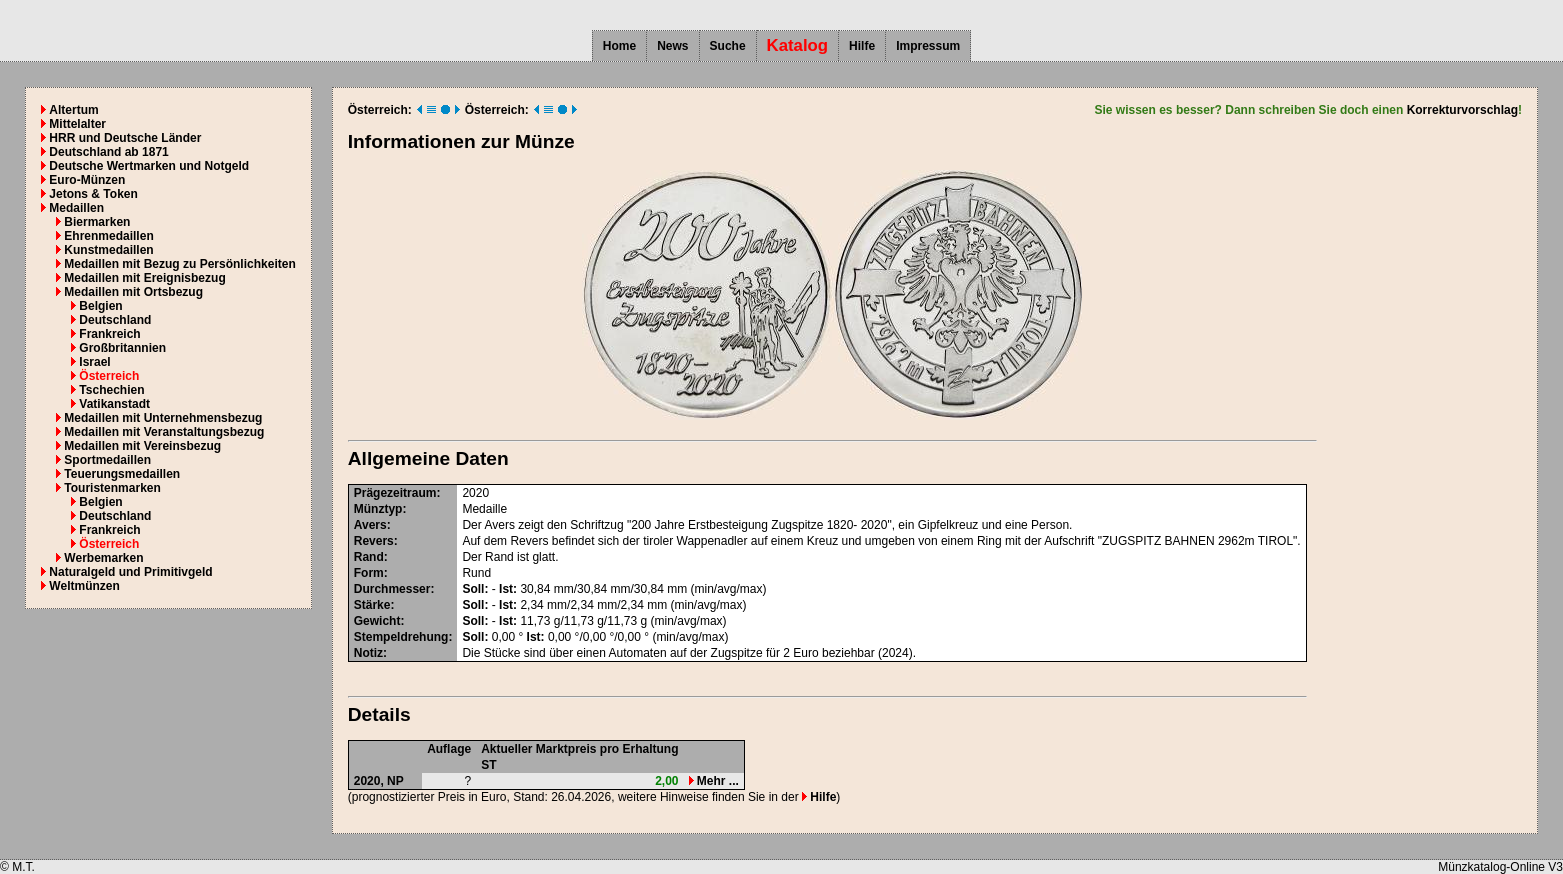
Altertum (73, 110)
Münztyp (378, 509)
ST (488, 765)
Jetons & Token (93, 194)
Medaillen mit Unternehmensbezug (163, 418)
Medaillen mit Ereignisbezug (144, 278)
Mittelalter (77, 124)
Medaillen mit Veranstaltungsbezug (164, 432)
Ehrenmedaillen (108, 236)
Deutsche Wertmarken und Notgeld (149, 166)
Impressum (928, 46)
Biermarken (97, 222)
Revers (374, 541)
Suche (728, 46)
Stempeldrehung (401, 637)
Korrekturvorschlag (1462, 110)
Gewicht (377, 621)
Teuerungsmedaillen (122, 474)
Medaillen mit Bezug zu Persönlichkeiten (179, 264)
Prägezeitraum (395, 493)
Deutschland (115, 320)
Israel (94, 362)
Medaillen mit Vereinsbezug (142, 446)
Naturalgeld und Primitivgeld (130, 572)
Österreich (109, 376)
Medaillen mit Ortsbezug (133, 292)
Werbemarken (103, 558)
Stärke (372, 605)
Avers (370, 525)
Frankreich (109, 334)
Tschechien (111, 390)
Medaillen (76, 208)
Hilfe (862, 46)
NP (395, 781)
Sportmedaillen (107, 460)
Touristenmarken (112, 488)
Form (369, 573)
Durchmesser (392, 589)
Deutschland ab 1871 (108, 152)
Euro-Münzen (87, 180)
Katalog (798, 45)
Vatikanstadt (114, 404)
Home (619, 46)
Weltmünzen (84, 586)
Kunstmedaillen (108, 250)
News (672, 46)
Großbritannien (122, 348)
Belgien (100, 306)
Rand (369, 557)
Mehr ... (714, 781)
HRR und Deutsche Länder (125, 138)
